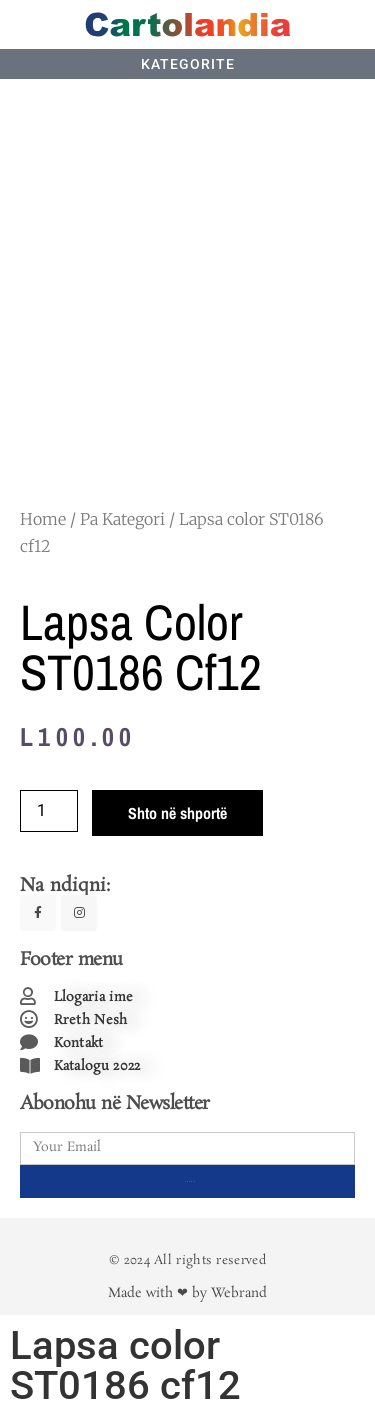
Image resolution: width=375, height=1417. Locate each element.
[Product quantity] (49, 811)
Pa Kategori (122, 519)
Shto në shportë (177, 813)
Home (43, 519)
